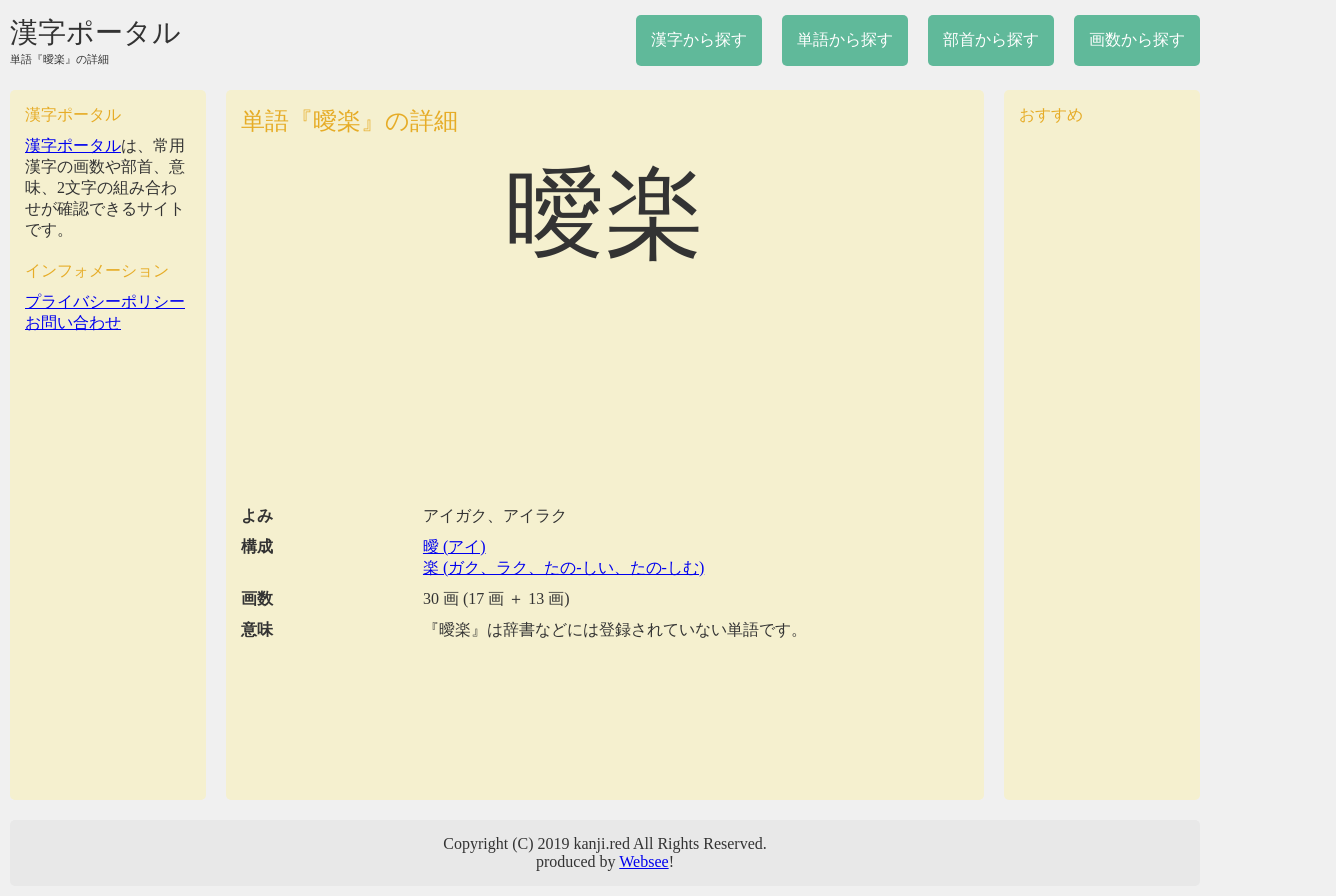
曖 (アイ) (454, 546)
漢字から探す (699, 39)
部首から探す (991, 39)
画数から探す (1137, 39)
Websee (643, 861)
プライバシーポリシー (105, 301)
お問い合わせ (73, 322)
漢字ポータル (95, 32)
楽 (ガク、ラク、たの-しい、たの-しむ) (563, 567)
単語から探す (845, 39)
